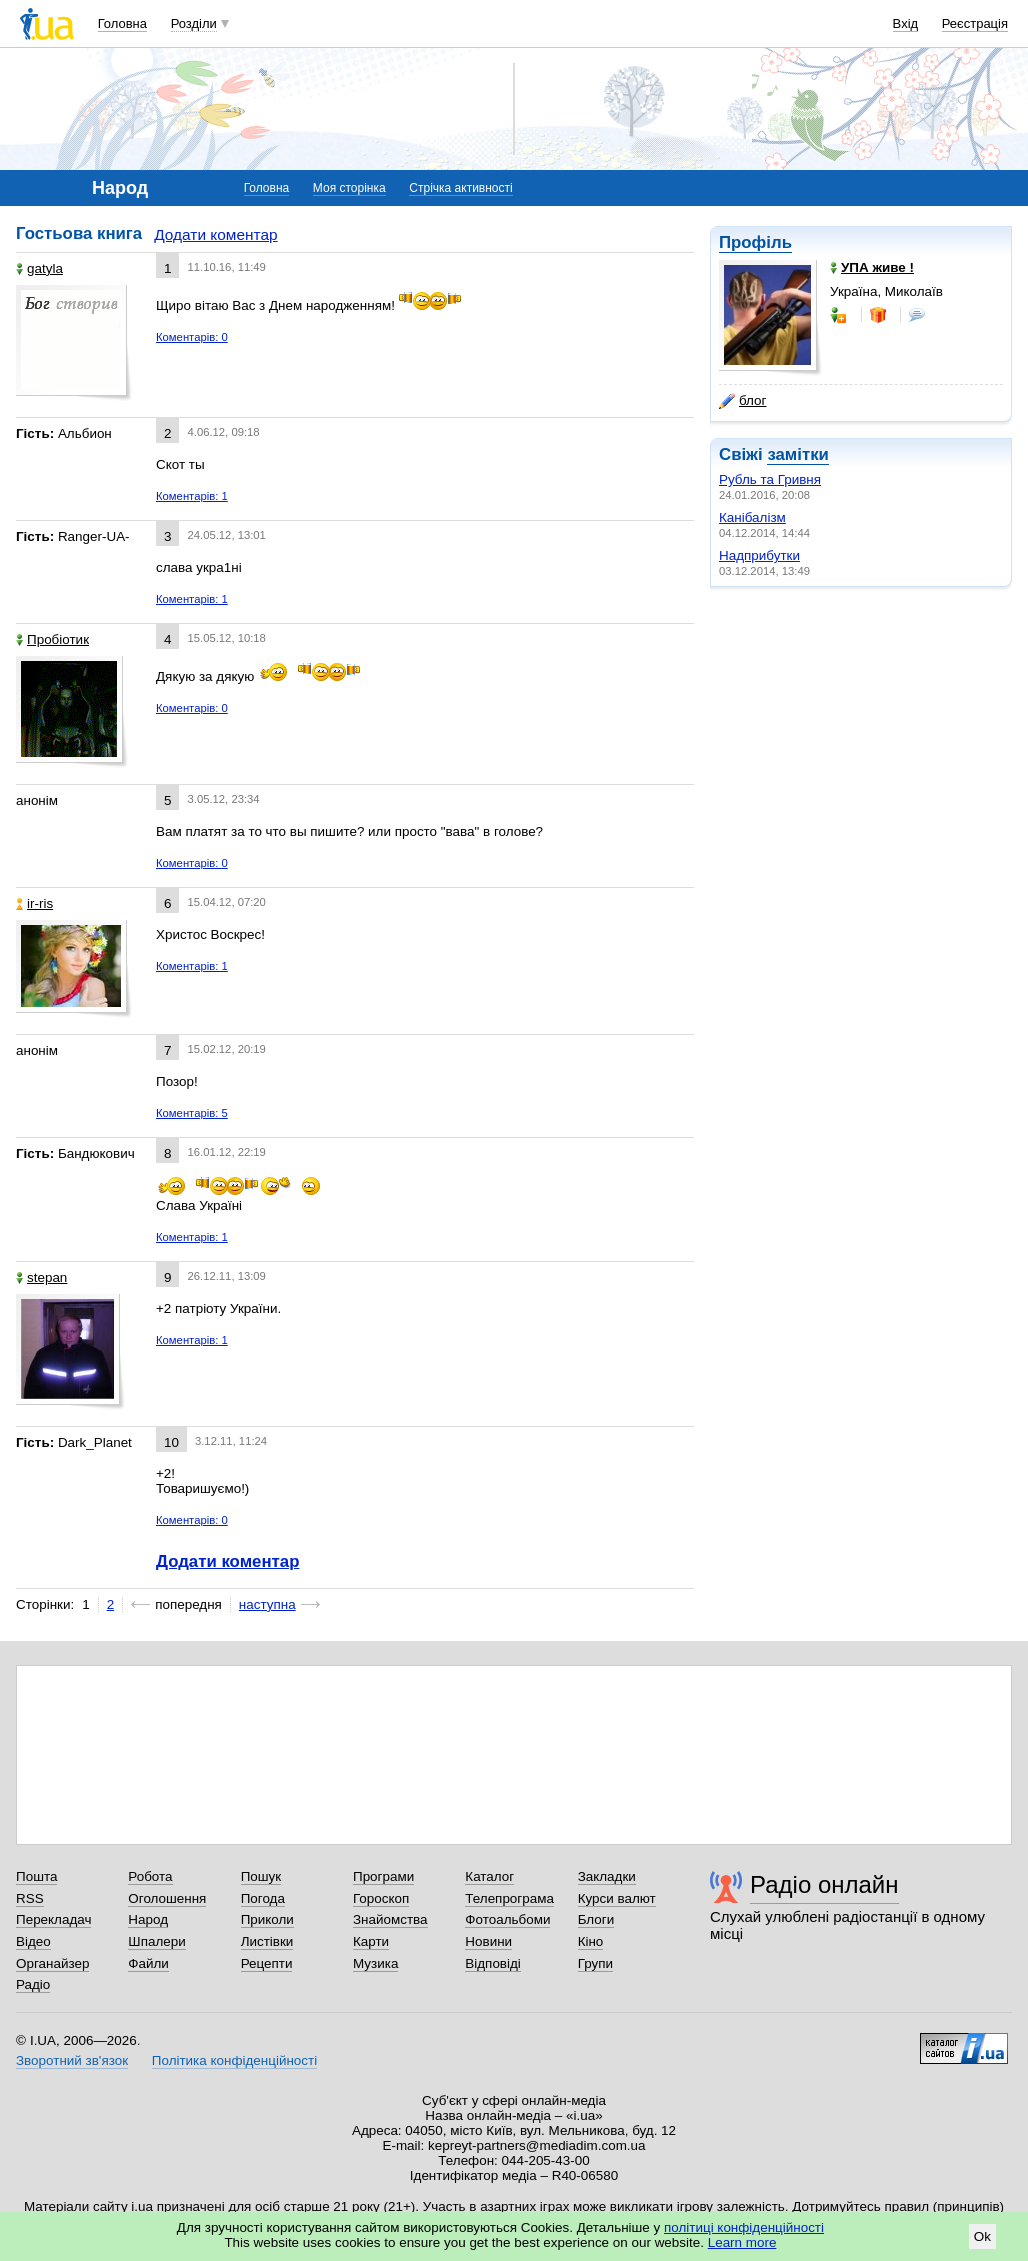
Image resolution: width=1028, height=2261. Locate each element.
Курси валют (617, 1898)
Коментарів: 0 (192, 337)
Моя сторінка (349, 188)
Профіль (755, 242)
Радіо (33, 1984)
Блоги (596, 1919)
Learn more (742, 2242)
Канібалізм (752, 517)
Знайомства (390, 1919)
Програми (383, 1876)
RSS (30, 1898)
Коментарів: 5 (192, 1113)
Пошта (36, 1876)
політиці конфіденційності (744, 2227)
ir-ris (34, 903)
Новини (488, 1941)
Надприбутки (759, 555)
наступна (267, 1604)
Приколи (267, 1919)
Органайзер (52, 1963)
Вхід (906, 23)
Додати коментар (215, 234)
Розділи (194, 23)
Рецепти (267, 1963)
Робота (150, 1876)
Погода (263, 1898)
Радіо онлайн (824, 1884)
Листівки (267, 1941)
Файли (148, 1963)
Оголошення (167, 1898)
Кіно (591, 1941)
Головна (122, 23)
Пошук (261, 1876)
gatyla (39, 268)
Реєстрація (975, 23)
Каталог (489, 1876)
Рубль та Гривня (770, 479)
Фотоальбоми (507, 1919)
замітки (798, 454)
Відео (33, 1941)
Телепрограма (509, 1898)
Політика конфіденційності (234, 2060)
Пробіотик (52, 639)
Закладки (607, 1876)
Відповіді (493, 1963)
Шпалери (156, 1941)
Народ (148, 1919)
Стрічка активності (460, 188)
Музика (375, 1963)
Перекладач (53, 1919)
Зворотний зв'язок (72, 2060)
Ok (982, 2236)
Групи (595, 1963)
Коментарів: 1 (192, 496)
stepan (41, 1277)
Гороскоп (381, 1898)
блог (742, 401)
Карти (371, 1941)
